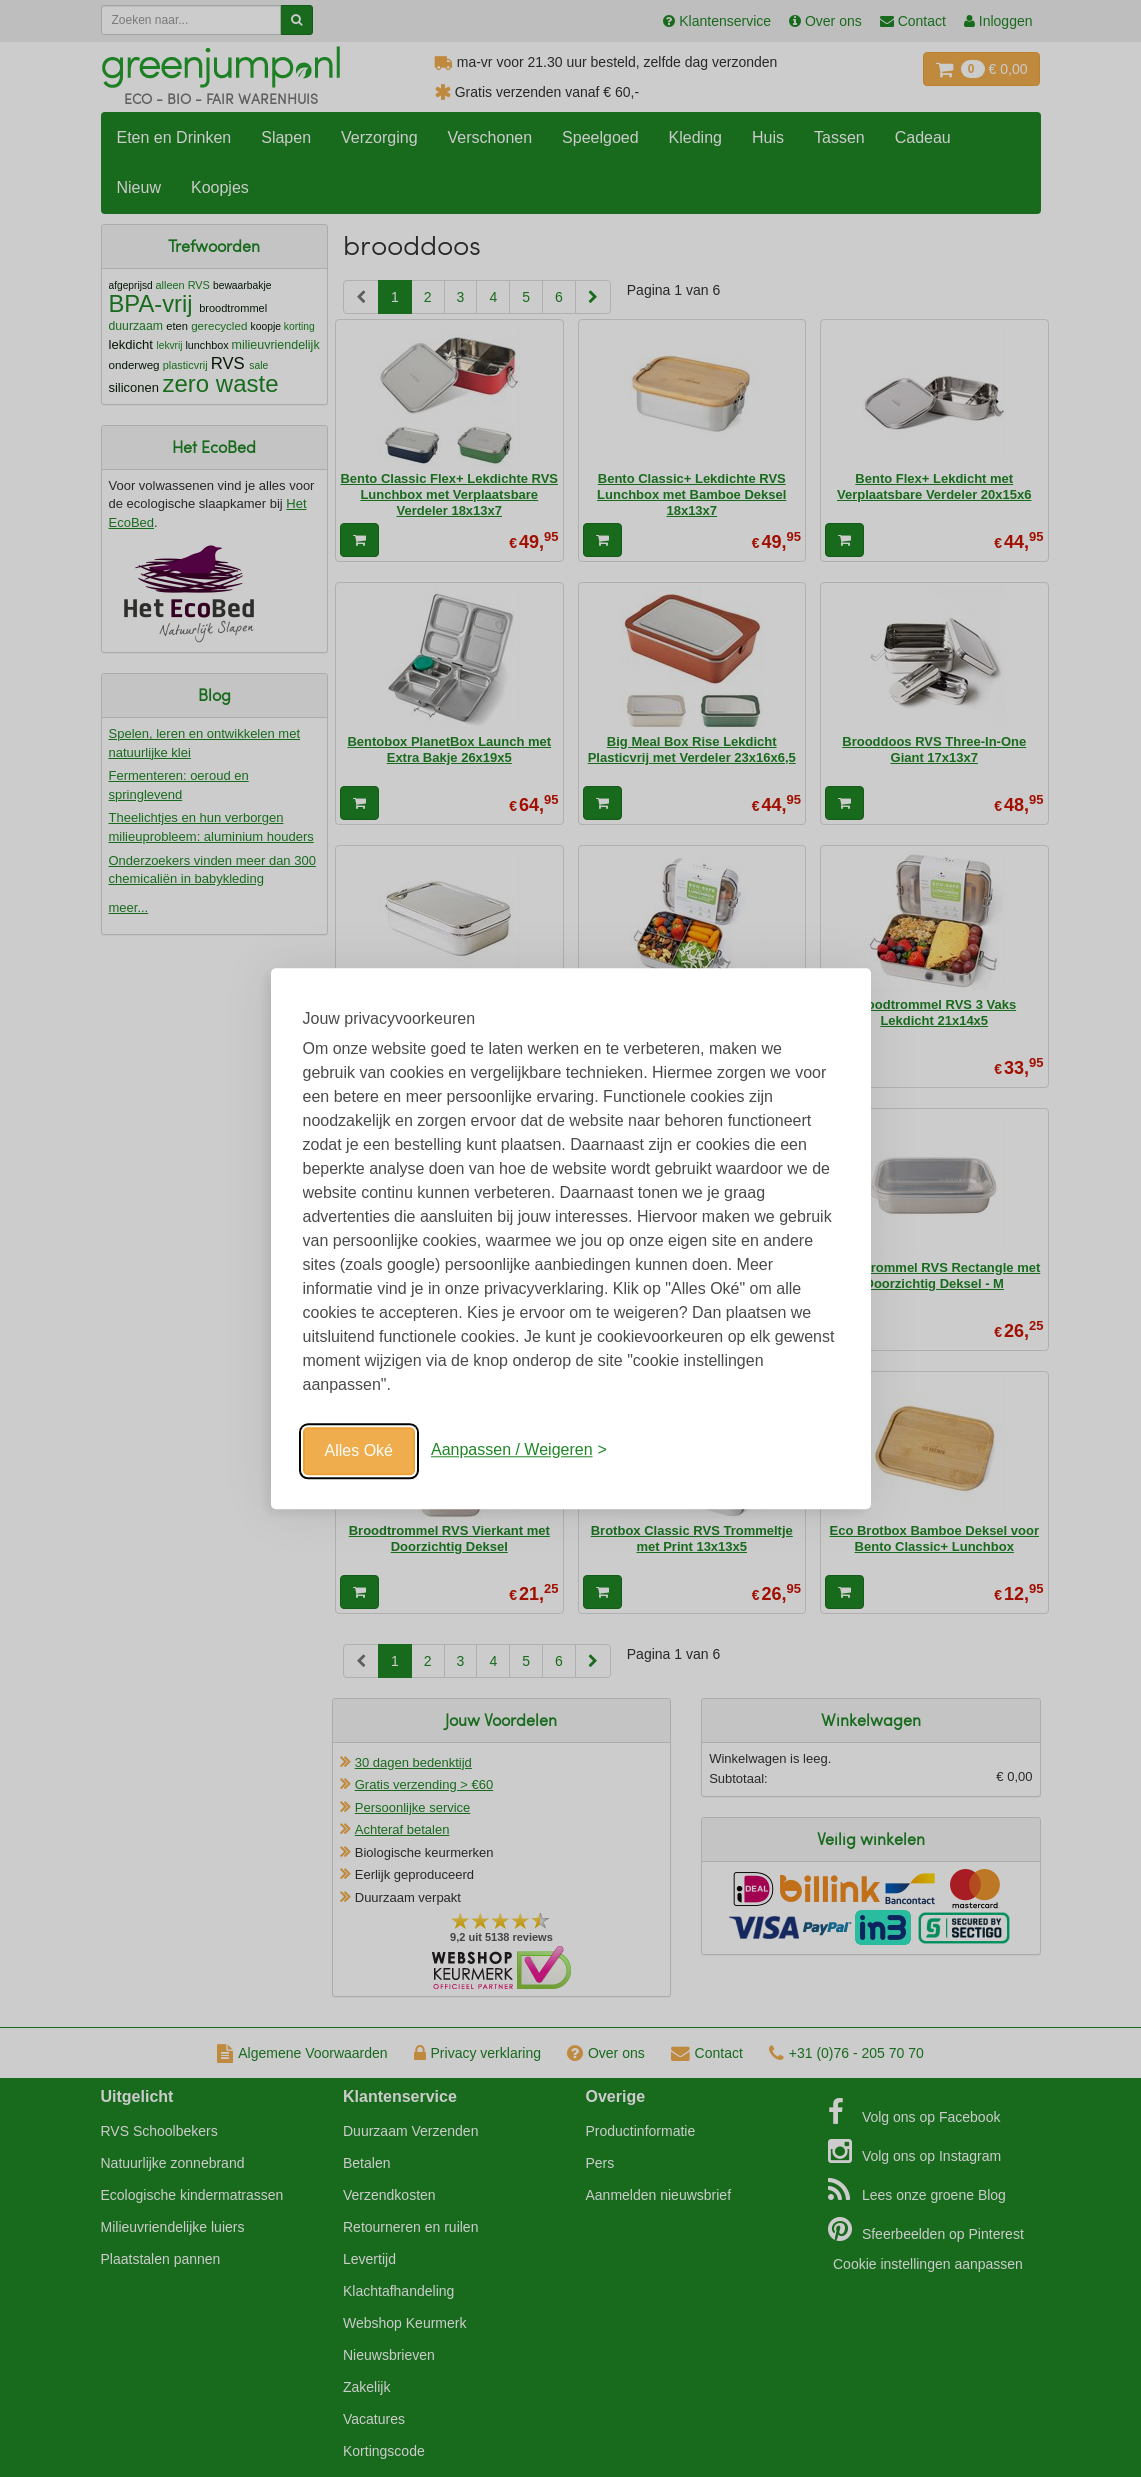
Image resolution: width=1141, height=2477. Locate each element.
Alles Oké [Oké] (359, 1450)
